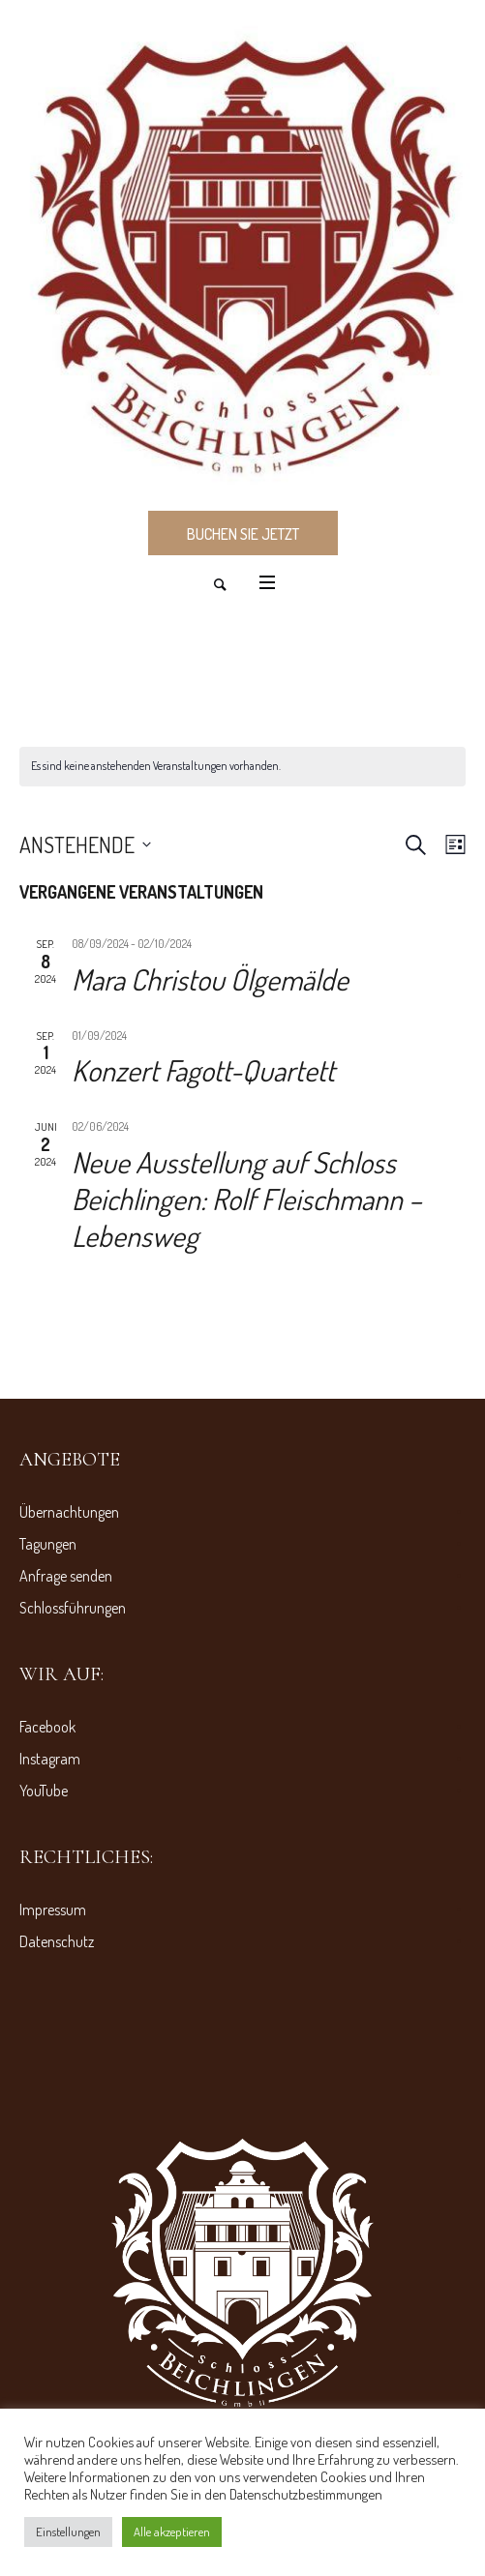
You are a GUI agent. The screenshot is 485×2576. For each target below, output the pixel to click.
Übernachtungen (69, 1512)
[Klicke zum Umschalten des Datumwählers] (85, 844)
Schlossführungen (72, 1607)
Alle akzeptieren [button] (172, 2531)
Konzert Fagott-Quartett (203, 1069)
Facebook (47, 1726)
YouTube (43, 1790)
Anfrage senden (65, 1575)
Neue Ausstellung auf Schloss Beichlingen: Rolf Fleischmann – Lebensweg (247, 1198)
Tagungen (47, 1544)
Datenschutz (56, 1941)
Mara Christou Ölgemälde (210, 979)
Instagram (49, 1758)
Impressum (52, 1909)
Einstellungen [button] (68, 2531)
